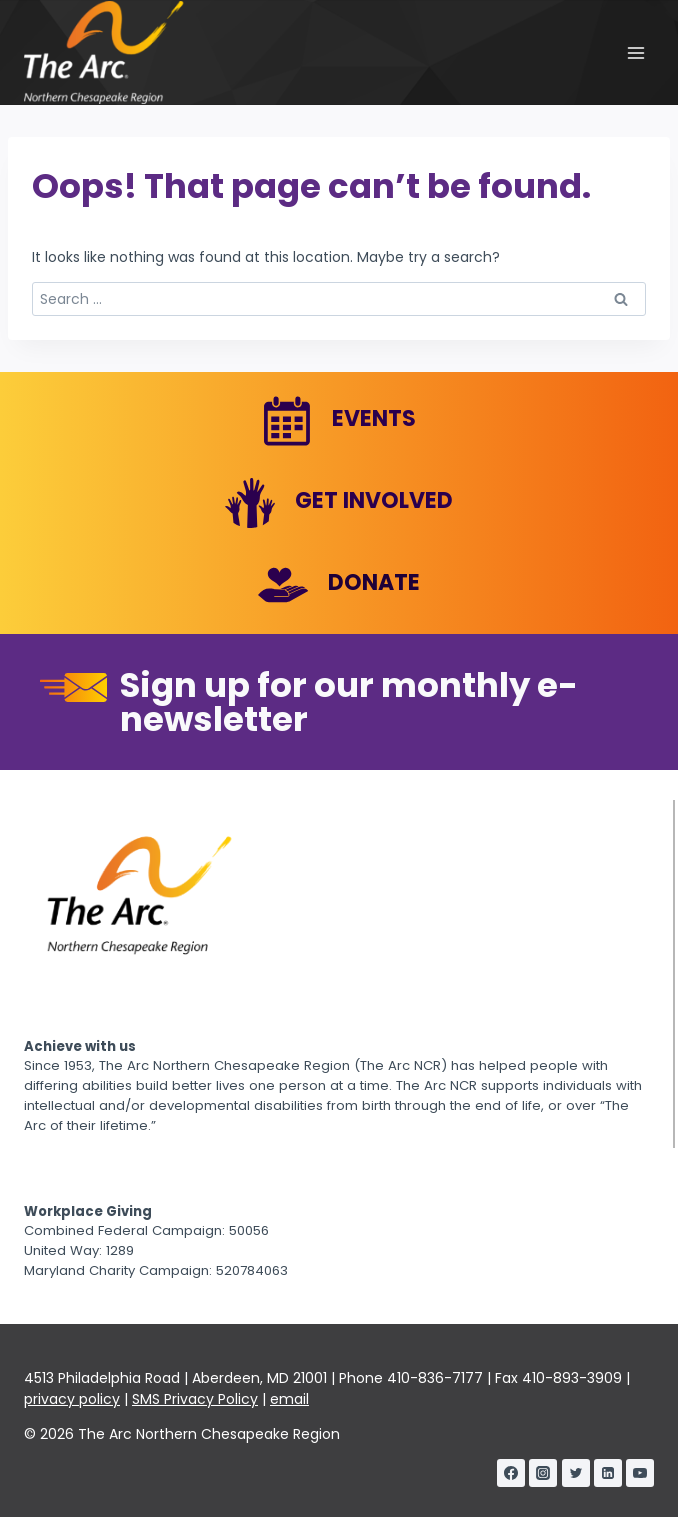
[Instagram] (543, 1473)
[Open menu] (635, 52)
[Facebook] (511, 1473)
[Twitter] (576, 1473)
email (289, 1399)
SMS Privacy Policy (195, 1399)
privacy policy (72, 1399)
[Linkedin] (608, 1473)
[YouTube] (640, 1473)
